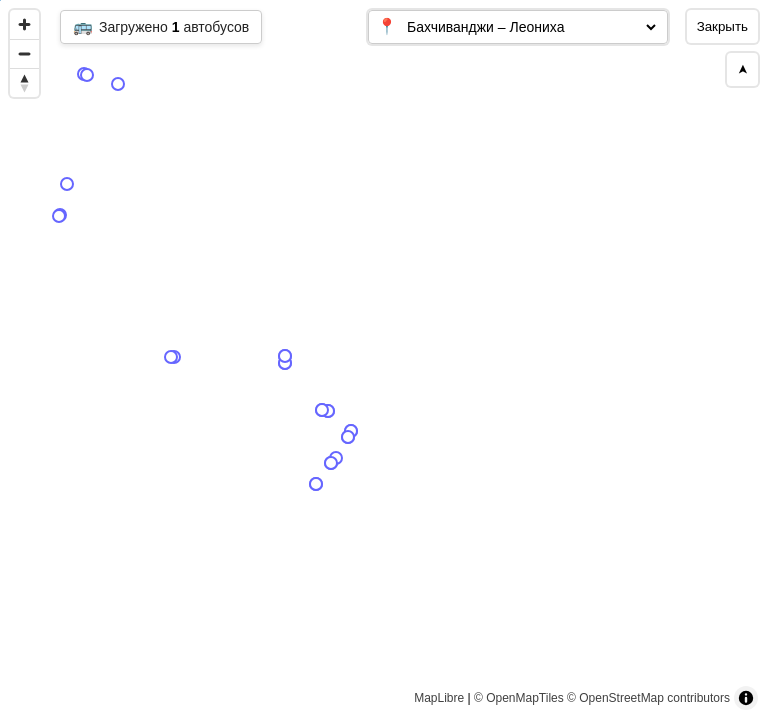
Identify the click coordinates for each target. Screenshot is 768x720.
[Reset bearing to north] (24, 82)
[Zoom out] (24, 53)
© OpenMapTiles (519, 698)
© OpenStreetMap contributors (648, 698)
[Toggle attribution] (746, 698)
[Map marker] (501, 443)
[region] (384, 360)
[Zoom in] (24, 24)
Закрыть (722, 26)
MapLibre (439, 698)
